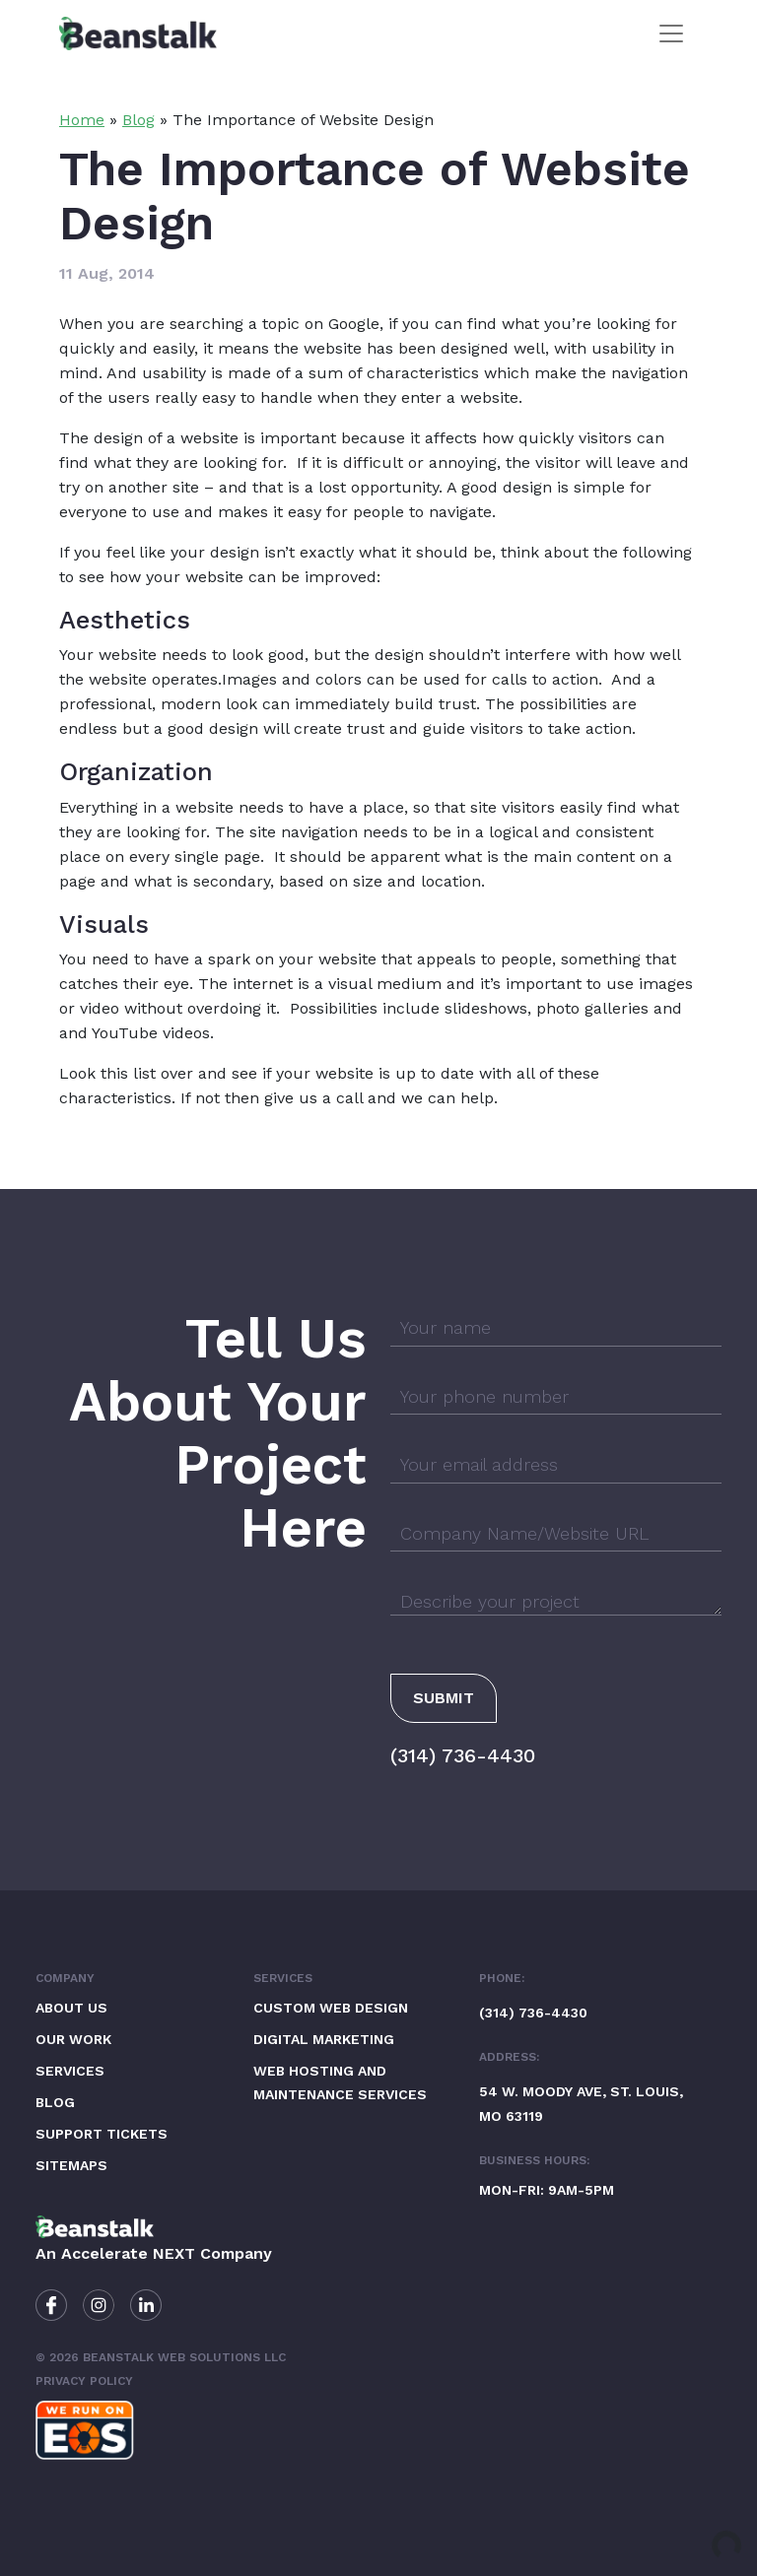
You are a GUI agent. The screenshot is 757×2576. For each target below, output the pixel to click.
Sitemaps (71, 2165)
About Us (71, 2007)
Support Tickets (101, 2134)
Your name (445, 1327)
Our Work (73, 2039)
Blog (138, 119)
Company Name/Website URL (524, 1533)
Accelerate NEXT (128, 2253)
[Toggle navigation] (671, 33)
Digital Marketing (323, 2039)
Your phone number (484, 1396)
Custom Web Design (330, 2007)
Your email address (479, 1464)
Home (81, 119)
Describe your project (490, 1601)
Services (69, 2071)
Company (65, 1978)
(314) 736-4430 (462, 1755)
